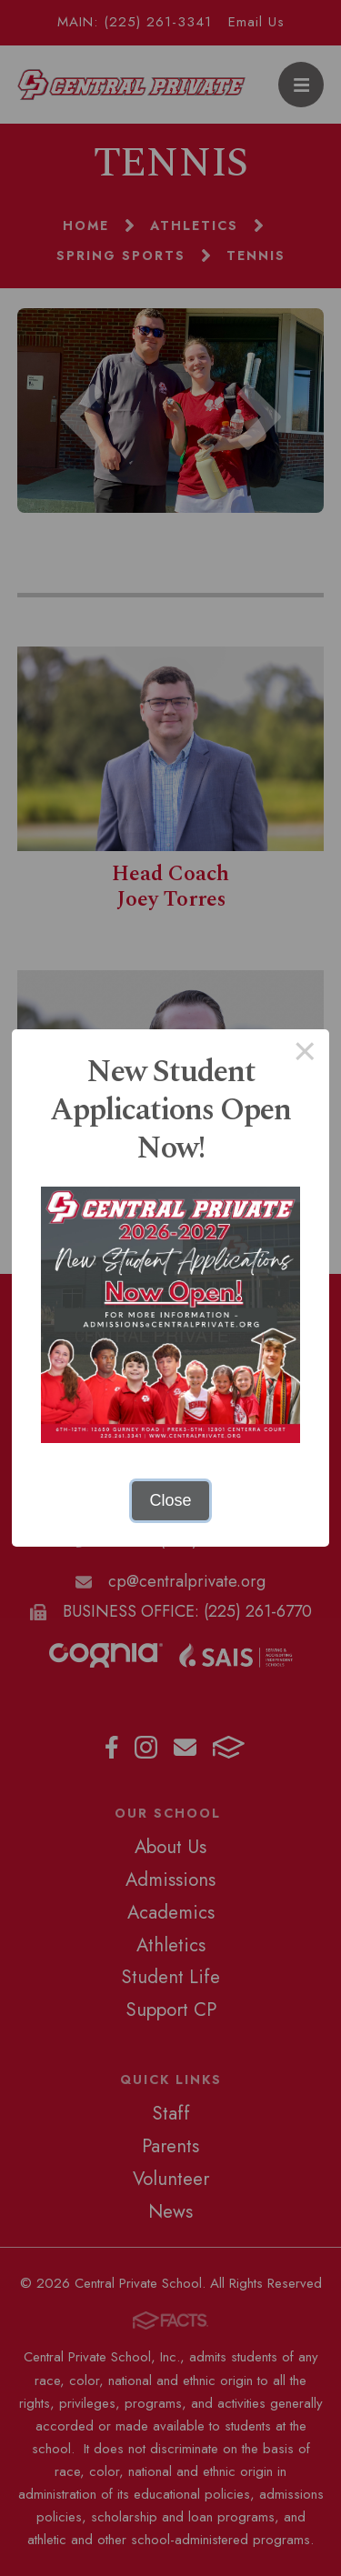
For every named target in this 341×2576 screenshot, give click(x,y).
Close (170, 1500)
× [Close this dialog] (305, 1053)
